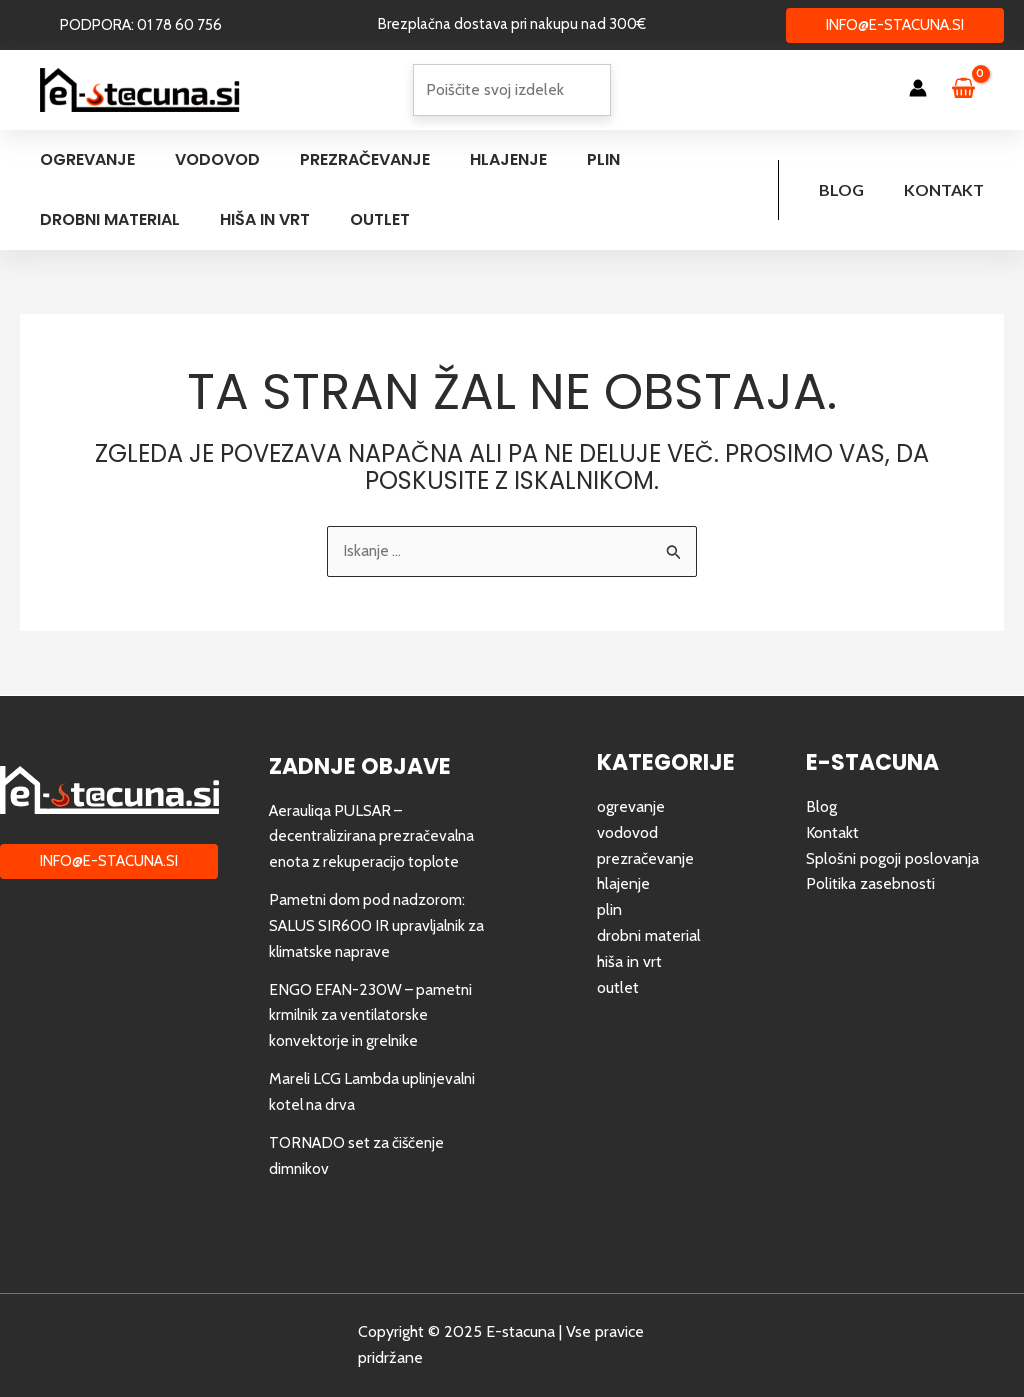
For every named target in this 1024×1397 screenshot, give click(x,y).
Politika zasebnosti (870, 883)
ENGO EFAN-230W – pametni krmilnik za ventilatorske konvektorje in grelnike (374, 1014)
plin (609, 909)
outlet (618, 986)
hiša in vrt (629, 960)
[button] (141, 25)
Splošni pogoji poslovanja (892, 858)
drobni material (649, 935)
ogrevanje (631, 807)
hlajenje (623, 883)
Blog (853, 189)
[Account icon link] (918, 88)
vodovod (627, 832)
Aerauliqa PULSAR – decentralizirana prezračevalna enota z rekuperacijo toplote (374, 836)
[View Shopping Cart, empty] (973, 90)
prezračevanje (645, 858)
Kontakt (948, 189)
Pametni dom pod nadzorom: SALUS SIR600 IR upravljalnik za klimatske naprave (371, 925)
